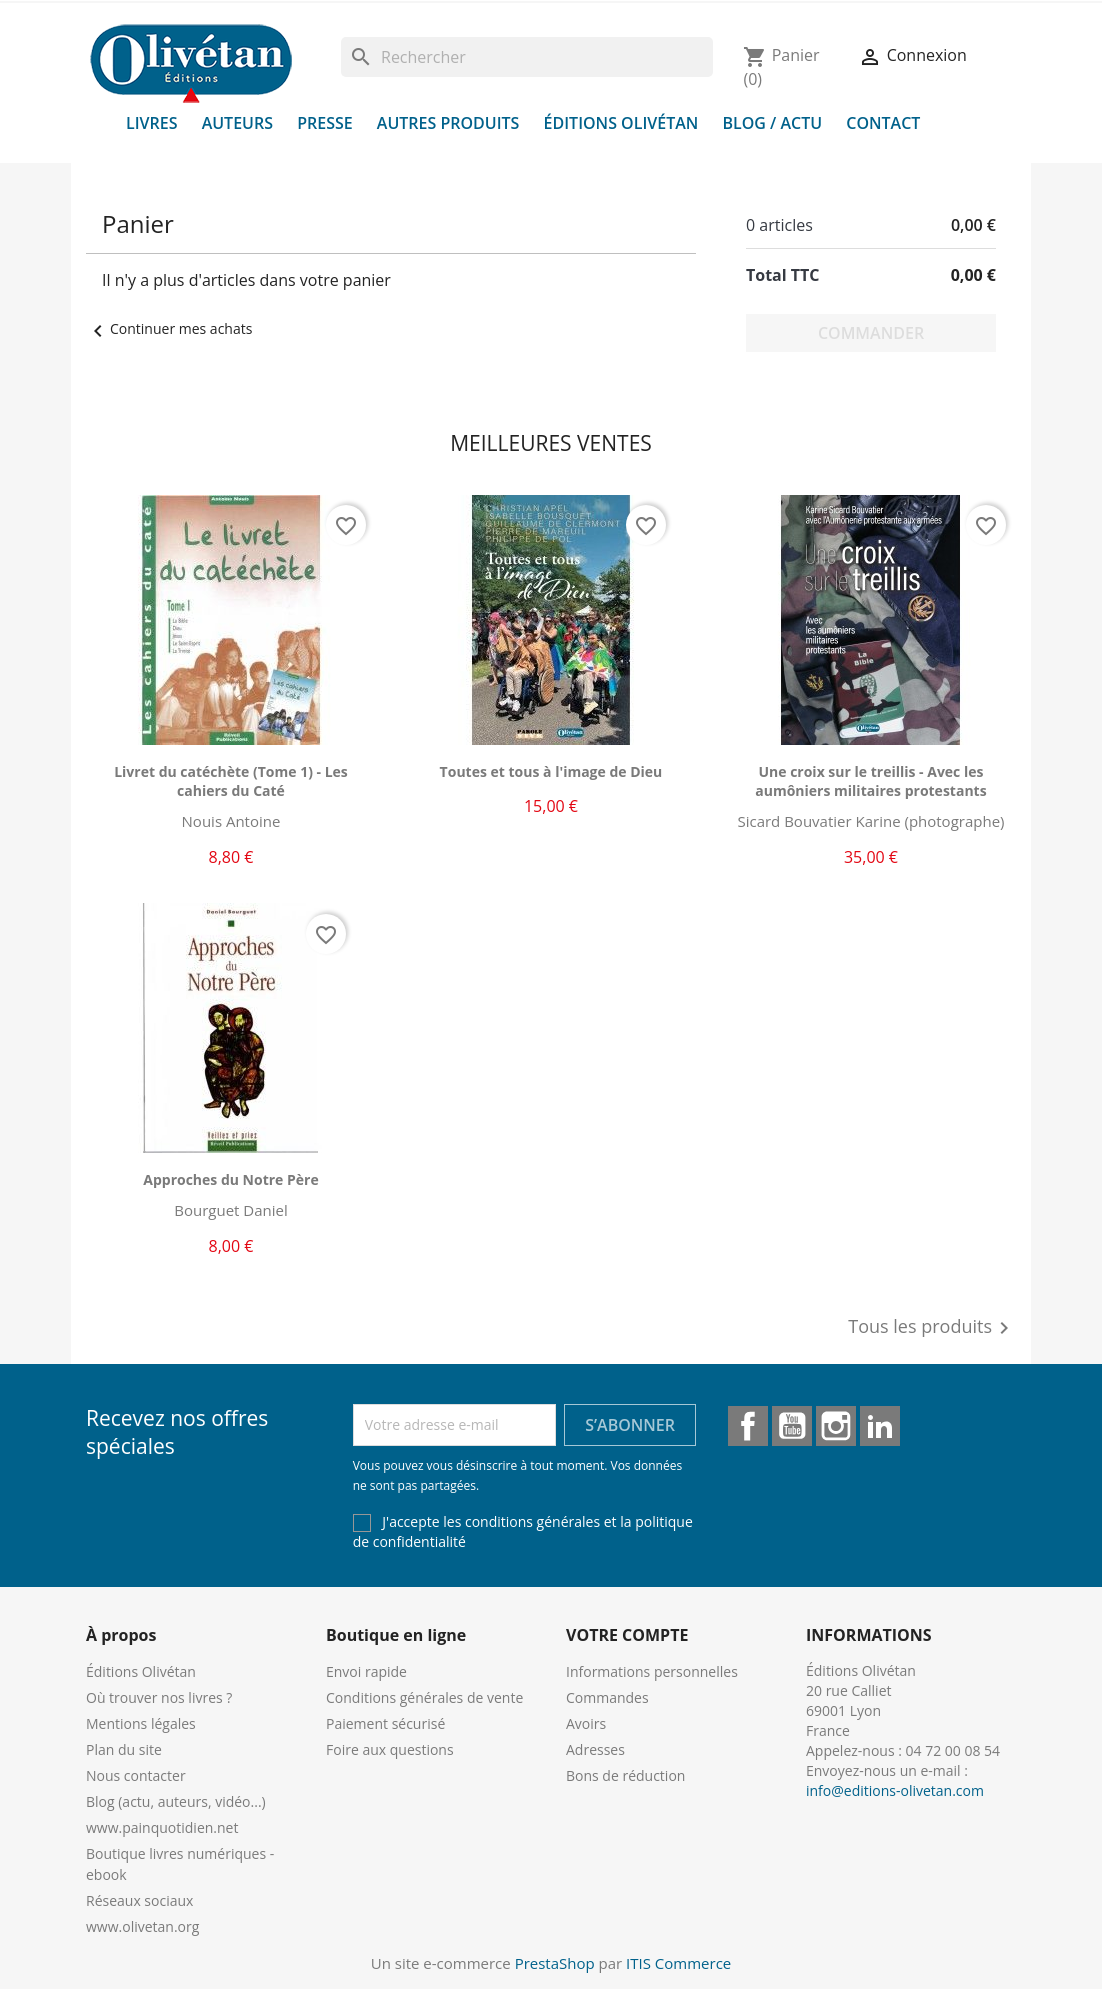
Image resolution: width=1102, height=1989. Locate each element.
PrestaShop (555, 1963)
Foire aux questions (390, 1749)
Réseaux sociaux (139, 1900)
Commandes (607, 1697)
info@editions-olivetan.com (895, 1790)
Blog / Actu (772, 123)
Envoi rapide (366, 1671)
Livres (152, 123)
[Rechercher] (527, 57)
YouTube (792, 1426)
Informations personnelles (652, 1671)
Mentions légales (141, 1723)
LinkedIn (880, 1426)
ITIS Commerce (678, 1963)
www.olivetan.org (142, 1926)
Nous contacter (136, 1775)
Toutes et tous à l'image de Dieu (551, 771)
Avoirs (586, 1723)
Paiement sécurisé (385, 1723)
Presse (325, 123)
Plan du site (124, 1749)
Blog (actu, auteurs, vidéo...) (176, 1801)
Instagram (836, 1426)
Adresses (595, 1749)
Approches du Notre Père (230, 1179)
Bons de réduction (625, 1775)
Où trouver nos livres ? (159, 1697)
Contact (883, 123)
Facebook (748, 1426)
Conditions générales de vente (424, 1697)
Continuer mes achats (169, 328)
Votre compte (627, 1635)
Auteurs (237, 123)
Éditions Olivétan (621, 123)
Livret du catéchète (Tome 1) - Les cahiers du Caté (231, 781)
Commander (871, 333)
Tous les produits (932, 1328)
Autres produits (448, 123)
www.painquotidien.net (162, 1827)
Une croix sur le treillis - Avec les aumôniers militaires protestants (870, 781)
